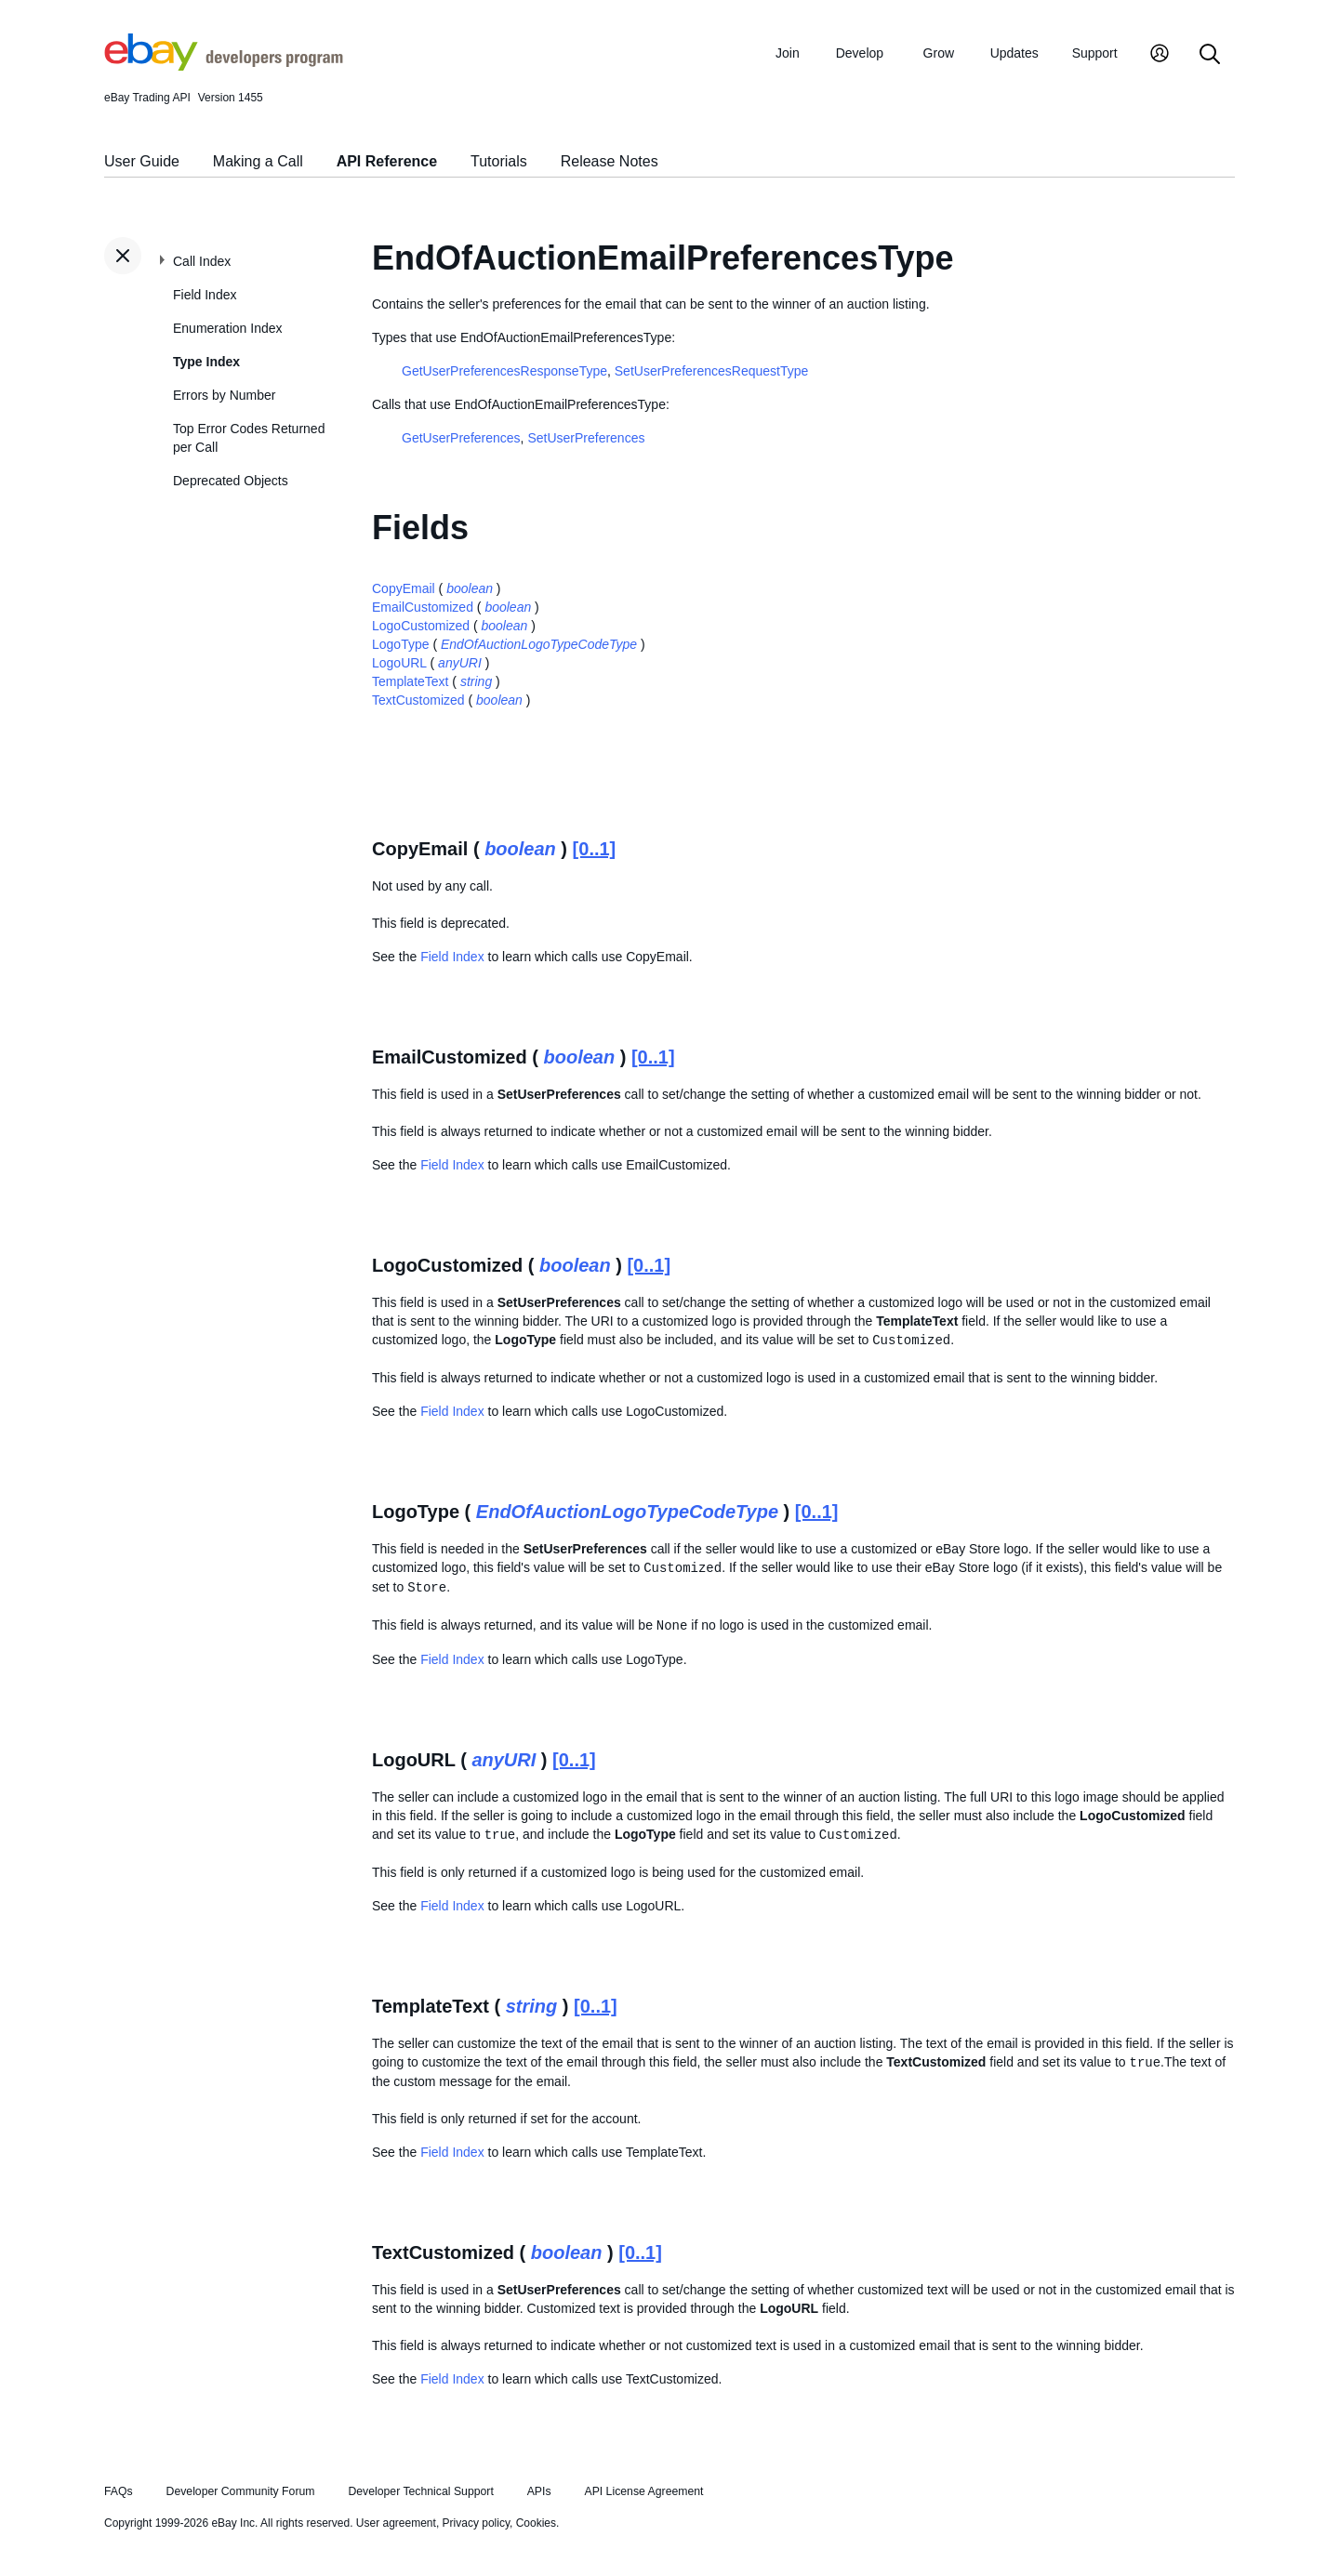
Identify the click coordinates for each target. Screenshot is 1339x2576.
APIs (539, 2491)
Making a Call (258, 161)
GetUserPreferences (461, 437)
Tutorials (499, 161)
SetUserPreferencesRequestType (712, 370)
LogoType (401, 644)
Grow (938, 53)
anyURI (460, 662)
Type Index (206, 361)
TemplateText (410, 681)
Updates (1014, 53)
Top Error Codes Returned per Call (249, 438)
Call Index (202, 261)
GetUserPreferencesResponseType (504, 370)
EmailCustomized (422, 607)
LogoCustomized (421, 625)
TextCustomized (418, 700)
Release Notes (609, 161)
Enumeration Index (228, 328)
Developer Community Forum (240, 2491)
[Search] (1209, 55)
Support (1095, 53)
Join (788, 53)
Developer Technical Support (420, 2491)
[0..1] (594, 849)
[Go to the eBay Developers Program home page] (223, 66)
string (476, 681)
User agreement (396, 2523)
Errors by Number (224, 395)
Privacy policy (476, 2523)
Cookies (536, 2523)
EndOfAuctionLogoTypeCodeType (539, 644)
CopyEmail (403, 588)
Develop (859, 53)
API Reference (387, 161)
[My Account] (1159, 55)
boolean (469, 588)
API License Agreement (643, 2491)
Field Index (204, 294)
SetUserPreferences (585, 437)
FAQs (118, 2491)
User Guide (141, 161)
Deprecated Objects (230, 480)
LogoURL (399, 662)
